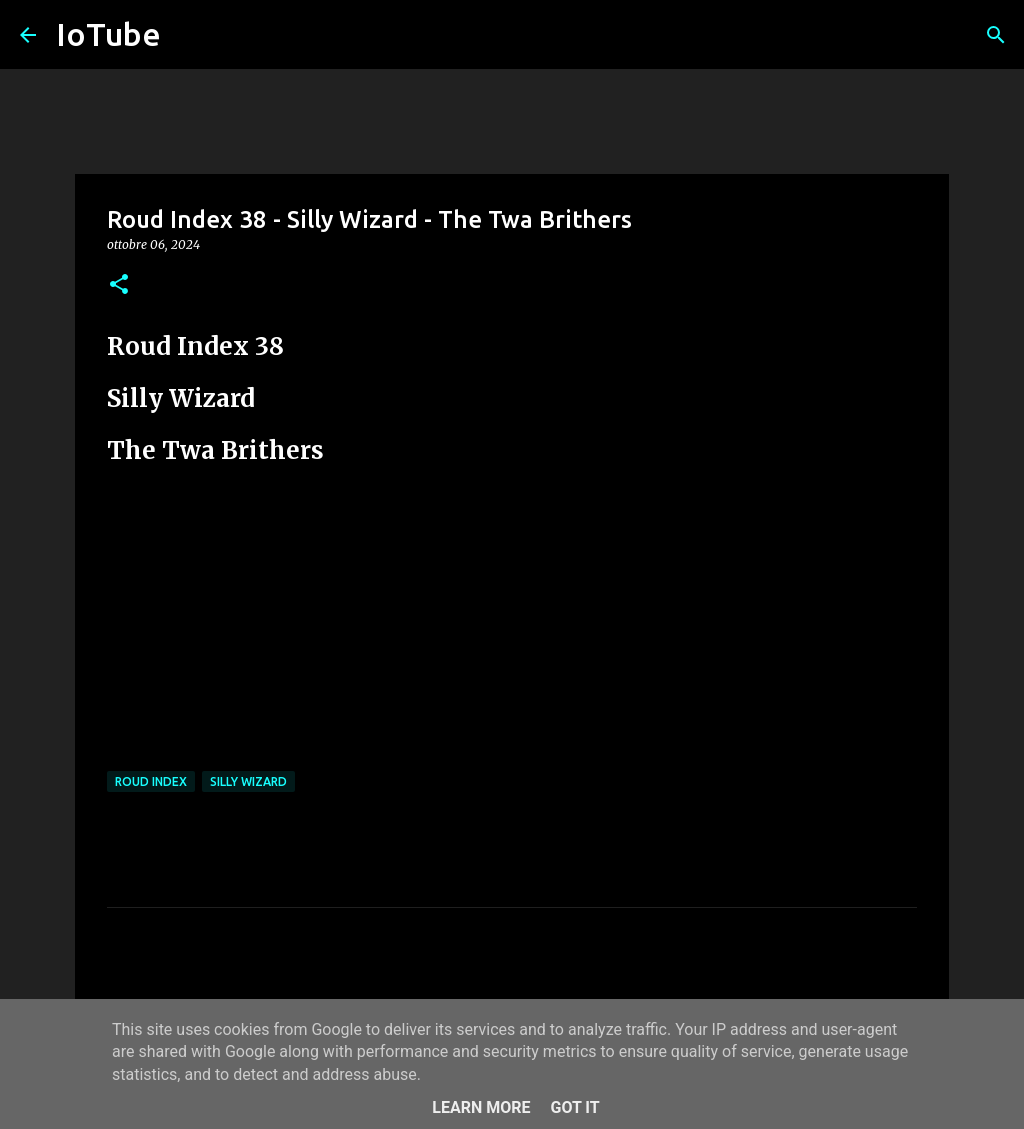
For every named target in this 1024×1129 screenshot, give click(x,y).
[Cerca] (996, 35)
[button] (119, 285)
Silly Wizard (248, 781)
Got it (574, 1107)
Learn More (481, 1107)
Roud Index (151, 781)
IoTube (108, 34)
